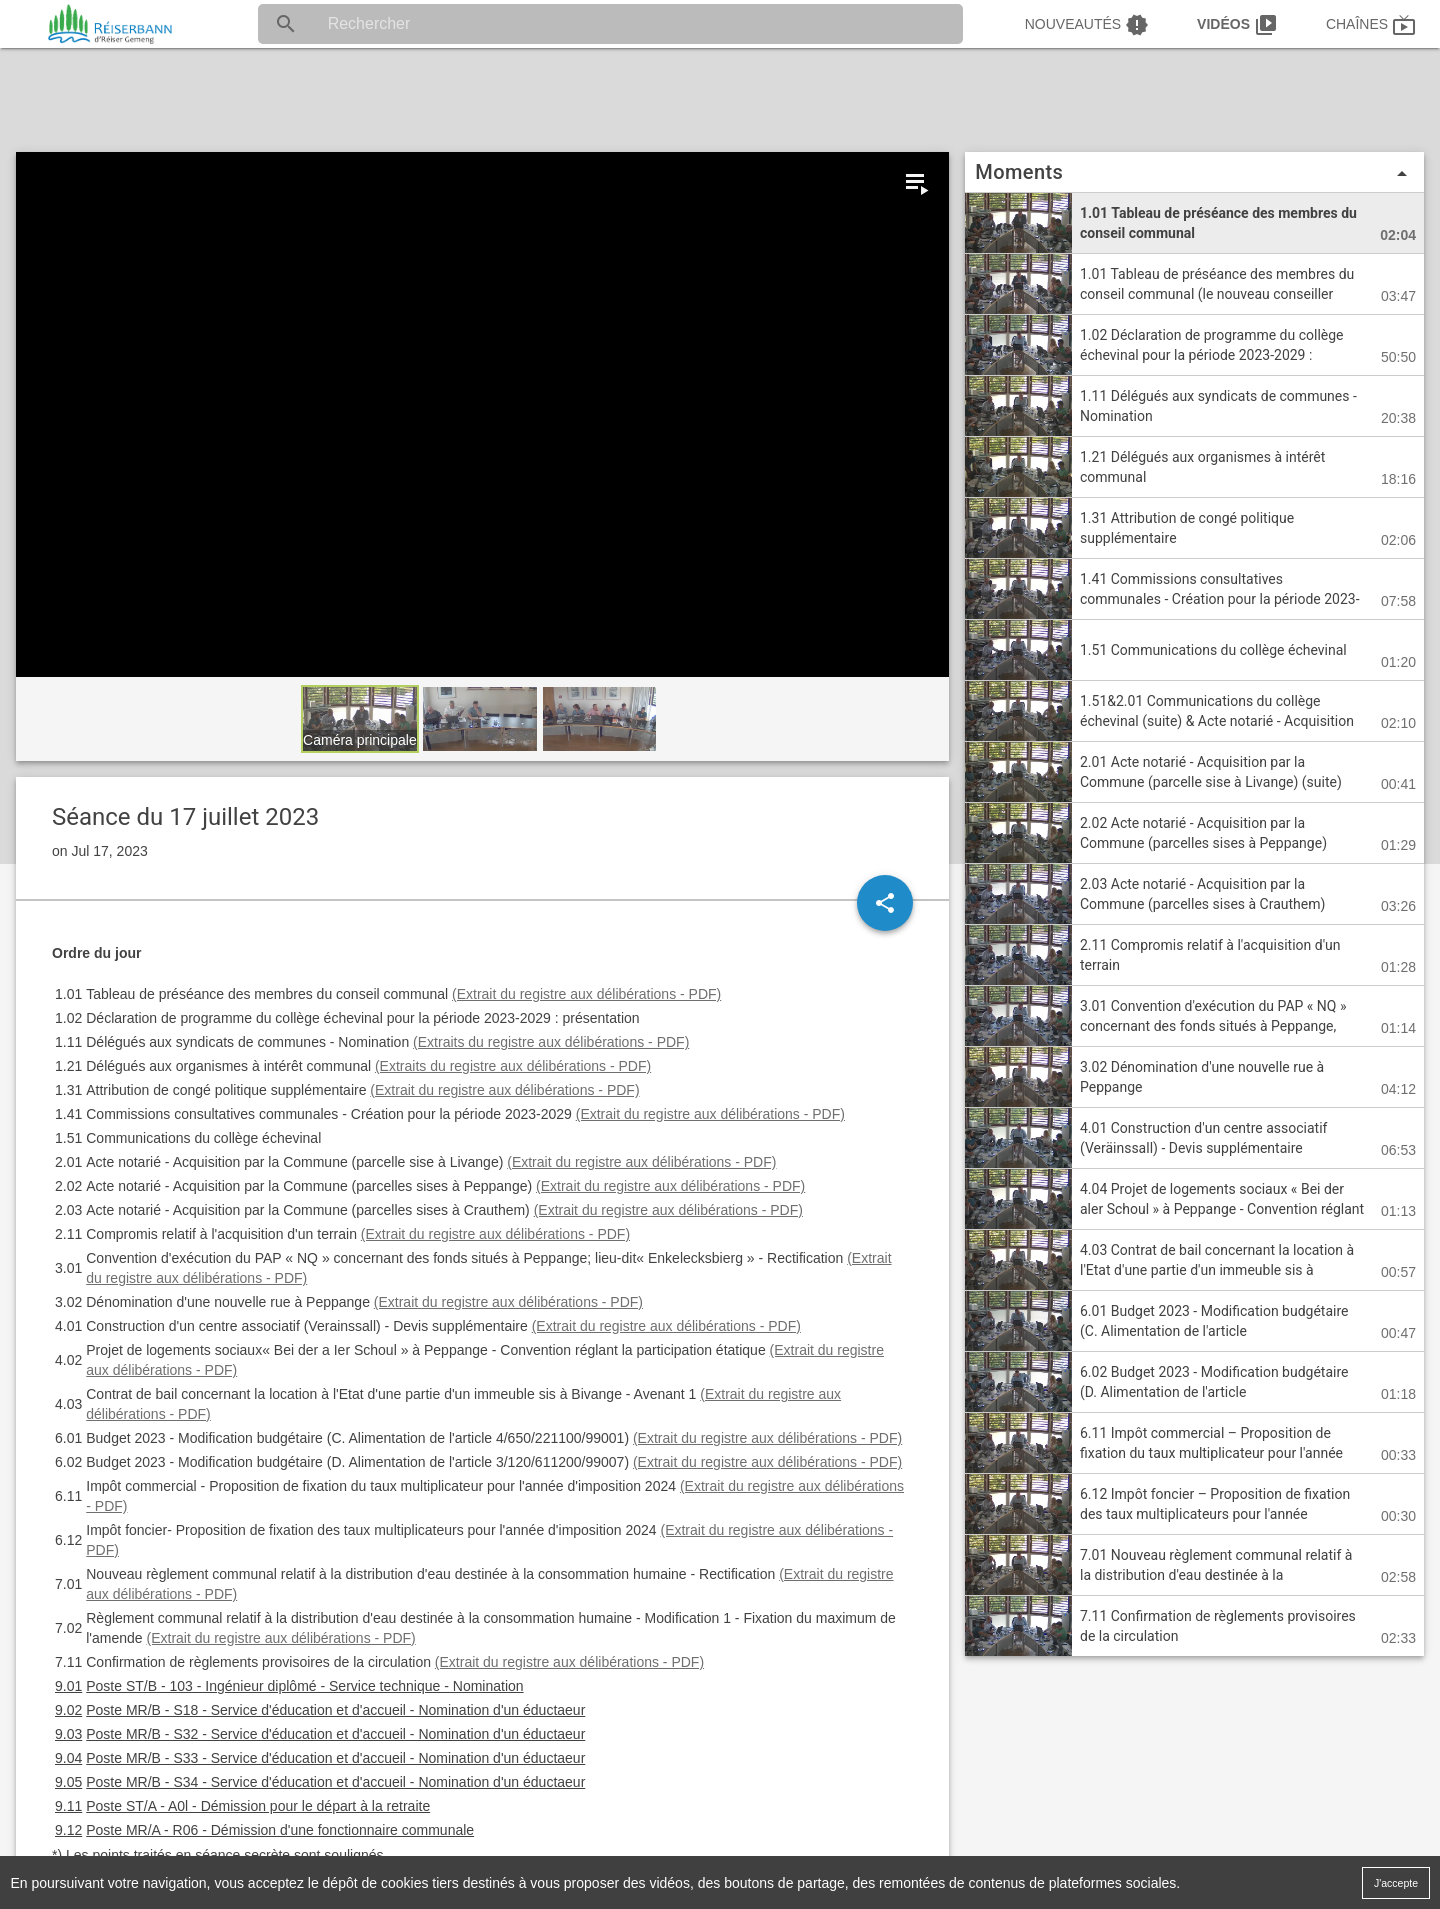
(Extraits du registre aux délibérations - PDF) (551, 1042)
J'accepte (1396, 1882)
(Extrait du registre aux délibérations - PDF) (586, 994)
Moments (1194, 173)
